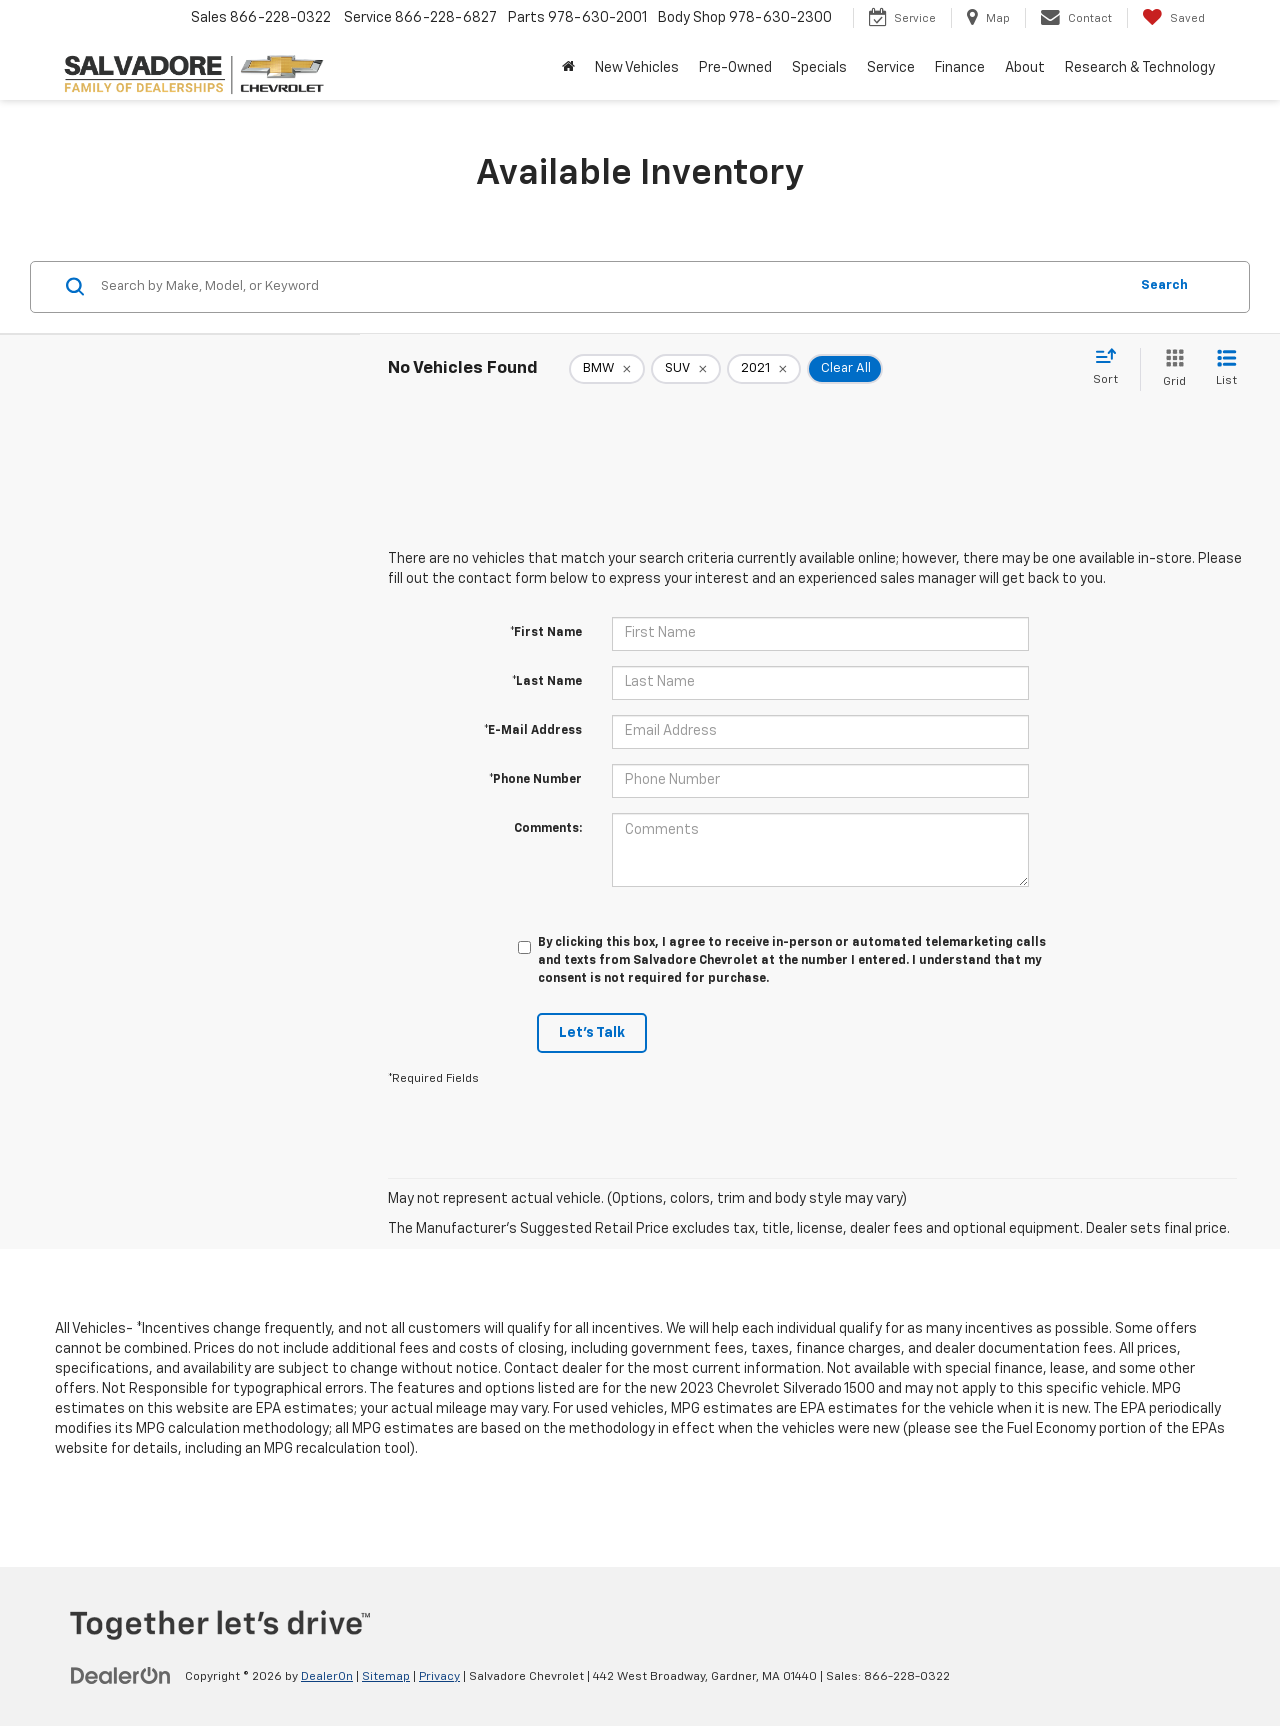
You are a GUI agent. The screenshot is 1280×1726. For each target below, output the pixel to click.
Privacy (439, 1677)
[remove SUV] (686, 369)
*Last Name (547, 682)
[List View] (1226, 369)
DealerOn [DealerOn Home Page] (327, 1677)
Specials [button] (819, 68)
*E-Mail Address (533, 731)
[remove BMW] (607, 369)
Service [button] (891, 68)
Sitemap (386, 1677)
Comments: (548, 829)
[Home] (568, 68)
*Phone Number (535, 780)
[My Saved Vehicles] (1173, 18)
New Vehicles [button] (637, 68)
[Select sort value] (1111, 368)
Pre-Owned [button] (735, 68)
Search (1164, 285)
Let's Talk (592, 1033)
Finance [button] (960, 68)
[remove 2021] (764, 369)
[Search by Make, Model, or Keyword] (611, 287)
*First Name (546, 633)
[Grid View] (1170, 369)
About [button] (1025, 68)
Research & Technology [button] (1140, 68)
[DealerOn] (121, 1676)
